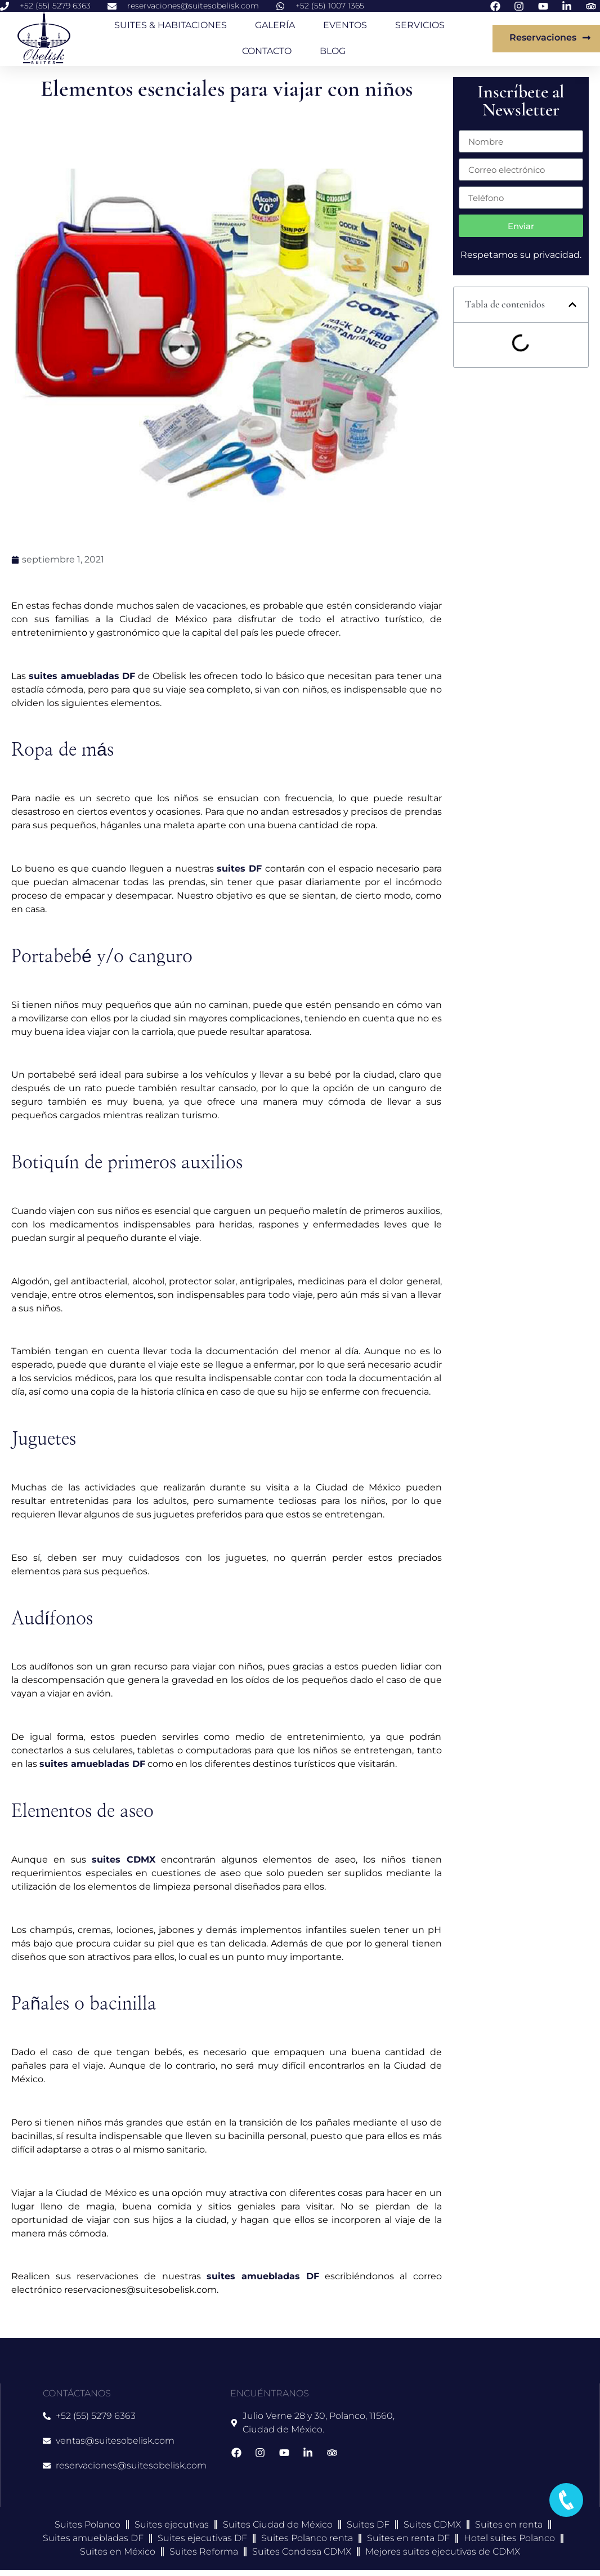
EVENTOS (345, 25)
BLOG (333, 51)
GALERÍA (275, 25)
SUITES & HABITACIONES (170, 25)
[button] (572, 304)
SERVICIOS (420, 25)
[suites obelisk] (491, 2445)
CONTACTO (267, 51)
